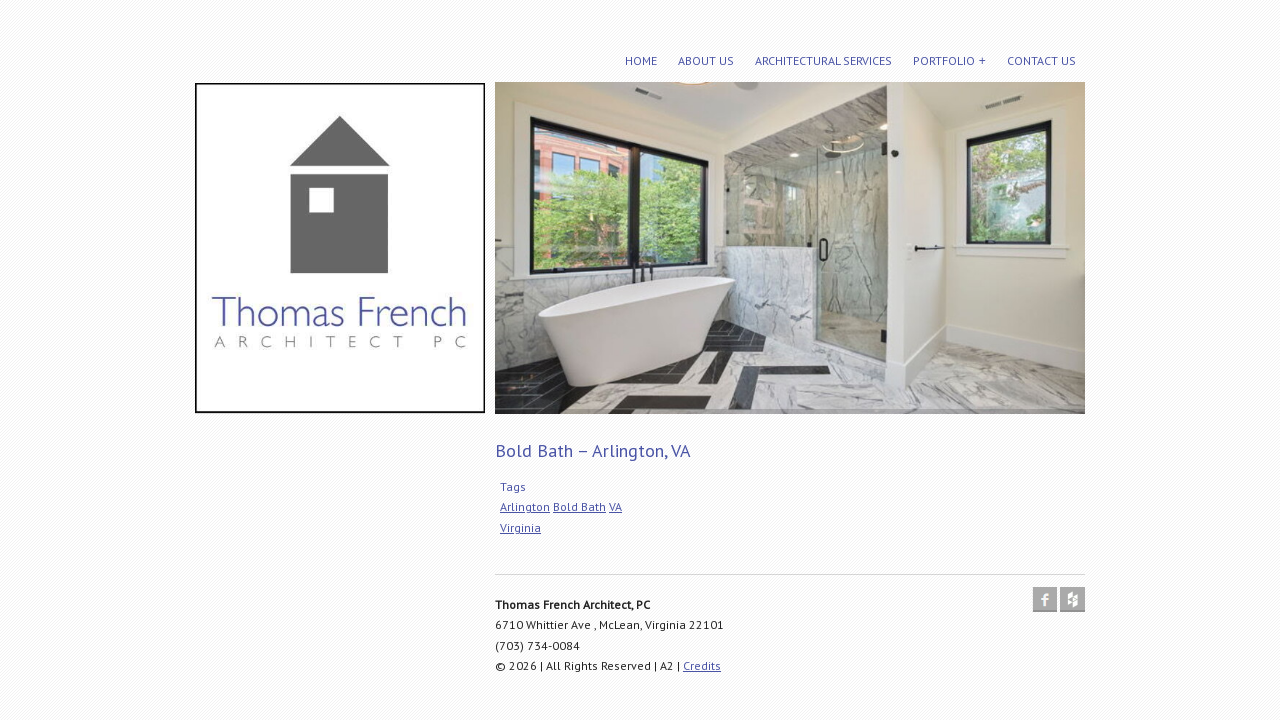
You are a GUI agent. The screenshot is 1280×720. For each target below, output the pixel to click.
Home (641, 60)
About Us (706, 60)
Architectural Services (823, 60)
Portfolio (944, 60)
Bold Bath (579, 506)
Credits (702, 665)
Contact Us (1041, 60)
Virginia (520, 527)
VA (615, 506)
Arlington (525, 506)
